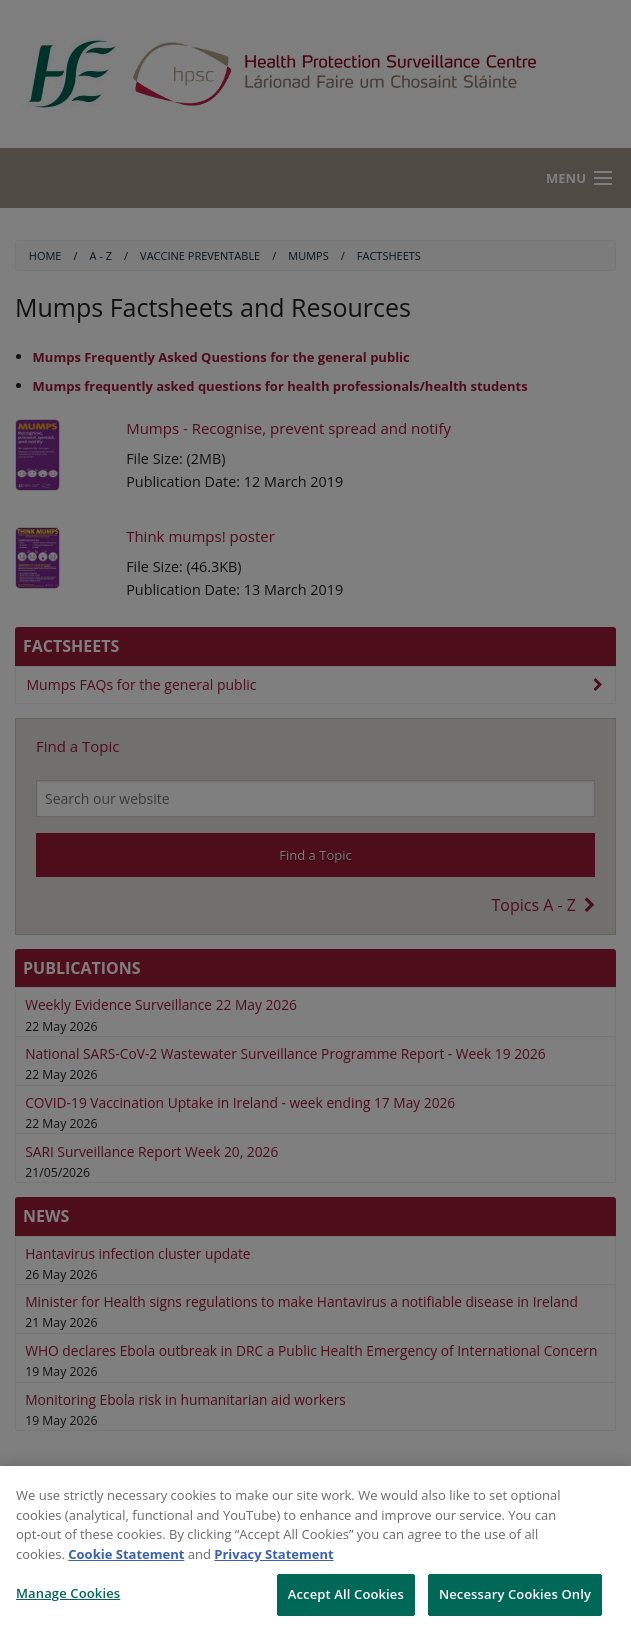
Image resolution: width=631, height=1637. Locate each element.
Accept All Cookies (346, 1594)
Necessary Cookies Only (515, 1594)
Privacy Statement (273, 1554)
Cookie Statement (126, 1554)
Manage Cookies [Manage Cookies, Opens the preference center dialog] (68, 1593)
